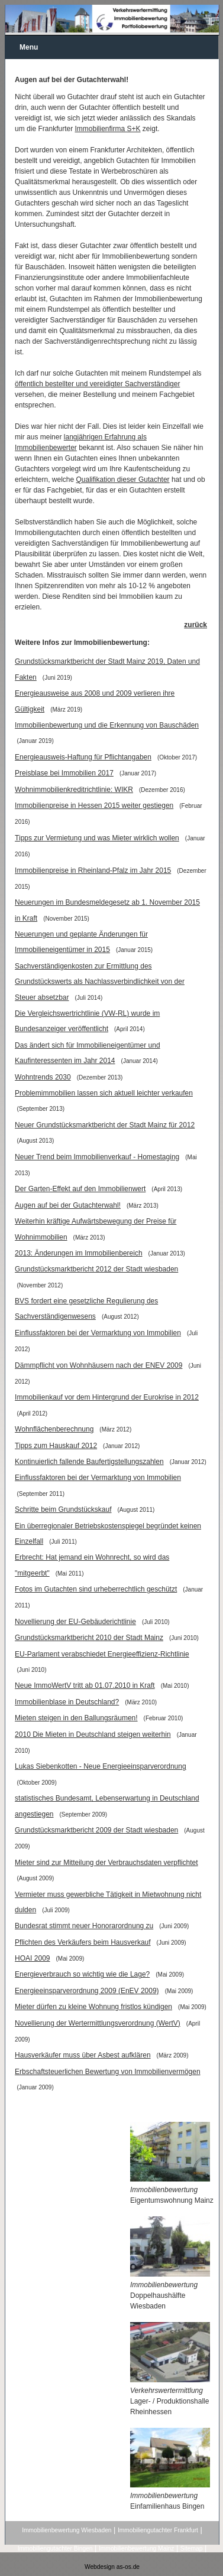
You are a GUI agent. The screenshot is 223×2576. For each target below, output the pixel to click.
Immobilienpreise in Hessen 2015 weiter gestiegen (94, 805)
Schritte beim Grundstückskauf (63, 1509)
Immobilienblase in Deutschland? (67, 1702)
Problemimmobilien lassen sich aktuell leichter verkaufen (104, 1093)
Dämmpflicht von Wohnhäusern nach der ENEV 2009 (98, 1365)
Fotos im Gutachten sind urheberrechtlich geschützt (96, 1589)
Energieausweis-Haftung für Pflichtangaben (83, 757)
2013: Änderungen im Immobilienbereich (78, 1253)
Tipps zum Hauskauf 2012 (56, 1446)
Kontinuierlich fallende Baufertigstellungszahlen (89, 1461)
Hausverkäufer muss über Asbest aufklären (82, 2055)
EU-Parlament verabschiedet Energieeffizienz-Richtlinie (102, 1654)
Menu (29, 47)
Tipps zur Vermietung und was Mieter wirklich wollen (97, 838)
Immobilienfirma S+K (107, 129)
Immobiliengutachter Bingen (55, 2548)
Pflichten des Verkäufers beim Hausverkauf (82, 1942)
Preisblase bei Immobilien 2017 (64, 773)
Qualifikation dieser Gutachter (123, 479)
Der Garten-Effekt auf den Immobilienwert (80, 1189)
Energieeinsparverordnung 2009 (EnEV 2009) (87, 1991)
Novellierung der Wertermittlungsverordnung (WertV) (97, 2023)
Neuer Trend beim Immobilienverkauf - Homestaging (97, 1157)
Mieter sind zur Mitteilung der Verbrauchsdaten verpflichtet (106, 1862)
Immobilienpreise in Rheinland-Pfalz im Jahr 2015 (93, 870)
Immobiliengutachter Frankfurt (158, 2530)
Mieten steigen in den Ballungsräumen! (76, 1718)
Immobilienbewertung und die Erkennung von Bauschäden (107, 725)
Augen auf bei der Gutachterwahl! (68, 1205)
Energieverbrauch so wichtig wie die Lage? (82, 1974)
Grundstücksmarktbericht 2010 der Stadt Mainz (89, 1637)
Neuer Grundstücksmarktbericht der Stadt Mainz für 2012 (105, 1125)
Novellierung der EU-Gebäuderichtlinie (75, 1622)
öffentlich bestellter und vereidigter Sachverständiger (97, 384)
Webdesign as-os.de (112, 2567)
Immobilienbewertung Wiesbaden (66, 2530)
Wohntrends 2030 (43, 1077)
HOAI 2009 (32, 1958)
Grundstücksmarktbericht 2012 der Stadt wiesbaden (96, 1269)
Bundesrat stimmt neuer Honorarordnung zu (84, 1926)
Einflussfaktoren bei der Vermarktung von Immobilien (98, 1333)
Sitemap (191, 2548)
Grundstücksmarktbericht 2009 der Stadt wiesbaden (96, 1830)
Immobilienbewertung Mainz (136, 2548)
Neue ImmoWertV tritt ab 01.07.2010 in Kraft (85, 1685)
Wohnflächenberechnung (54, 1429)
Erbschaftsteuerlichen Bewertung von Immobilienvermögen (108, 2072)
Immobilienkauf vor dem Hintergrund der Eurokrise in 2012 (107, 1397)
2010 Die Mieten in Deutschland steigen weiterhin (93, 1734)
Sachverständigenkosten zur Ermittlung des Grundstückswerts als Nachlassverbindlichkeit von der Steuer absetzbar (100, 982)
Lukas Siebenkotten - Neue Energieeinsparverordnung (100, 1766)
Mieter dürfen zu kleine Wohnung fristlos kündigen (93, 2007)
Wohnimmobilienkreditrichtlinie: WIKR (74, 789)
